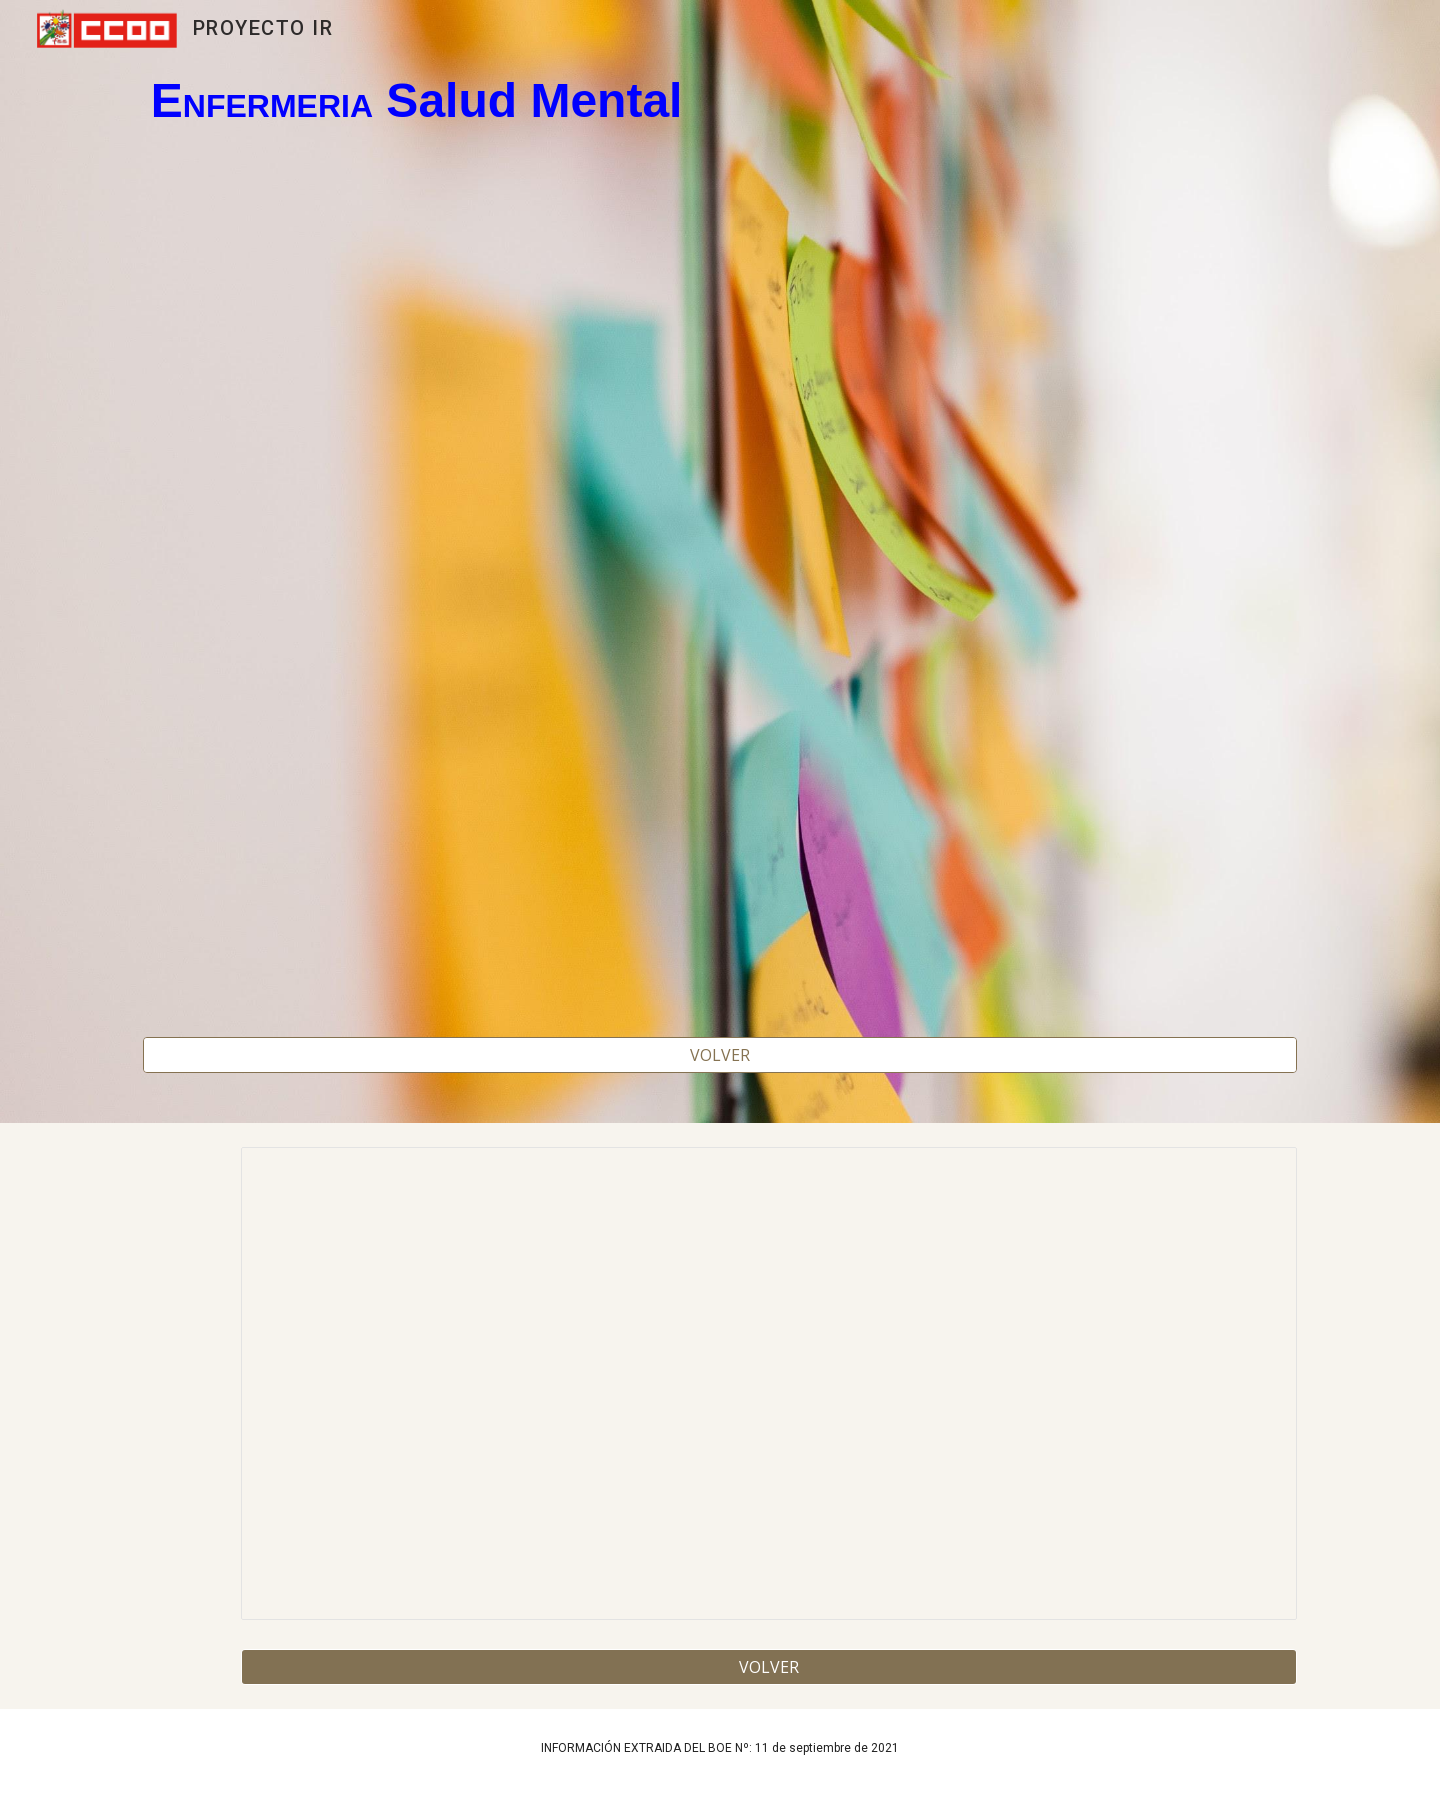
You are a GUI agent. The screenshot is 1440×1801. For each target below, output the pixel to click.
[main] (720, 101)
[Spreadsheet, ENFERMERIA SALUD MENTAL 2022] (769, 1383)
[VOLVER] (720, 1055)
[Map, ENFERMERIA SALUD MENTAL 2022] (720, 580)
